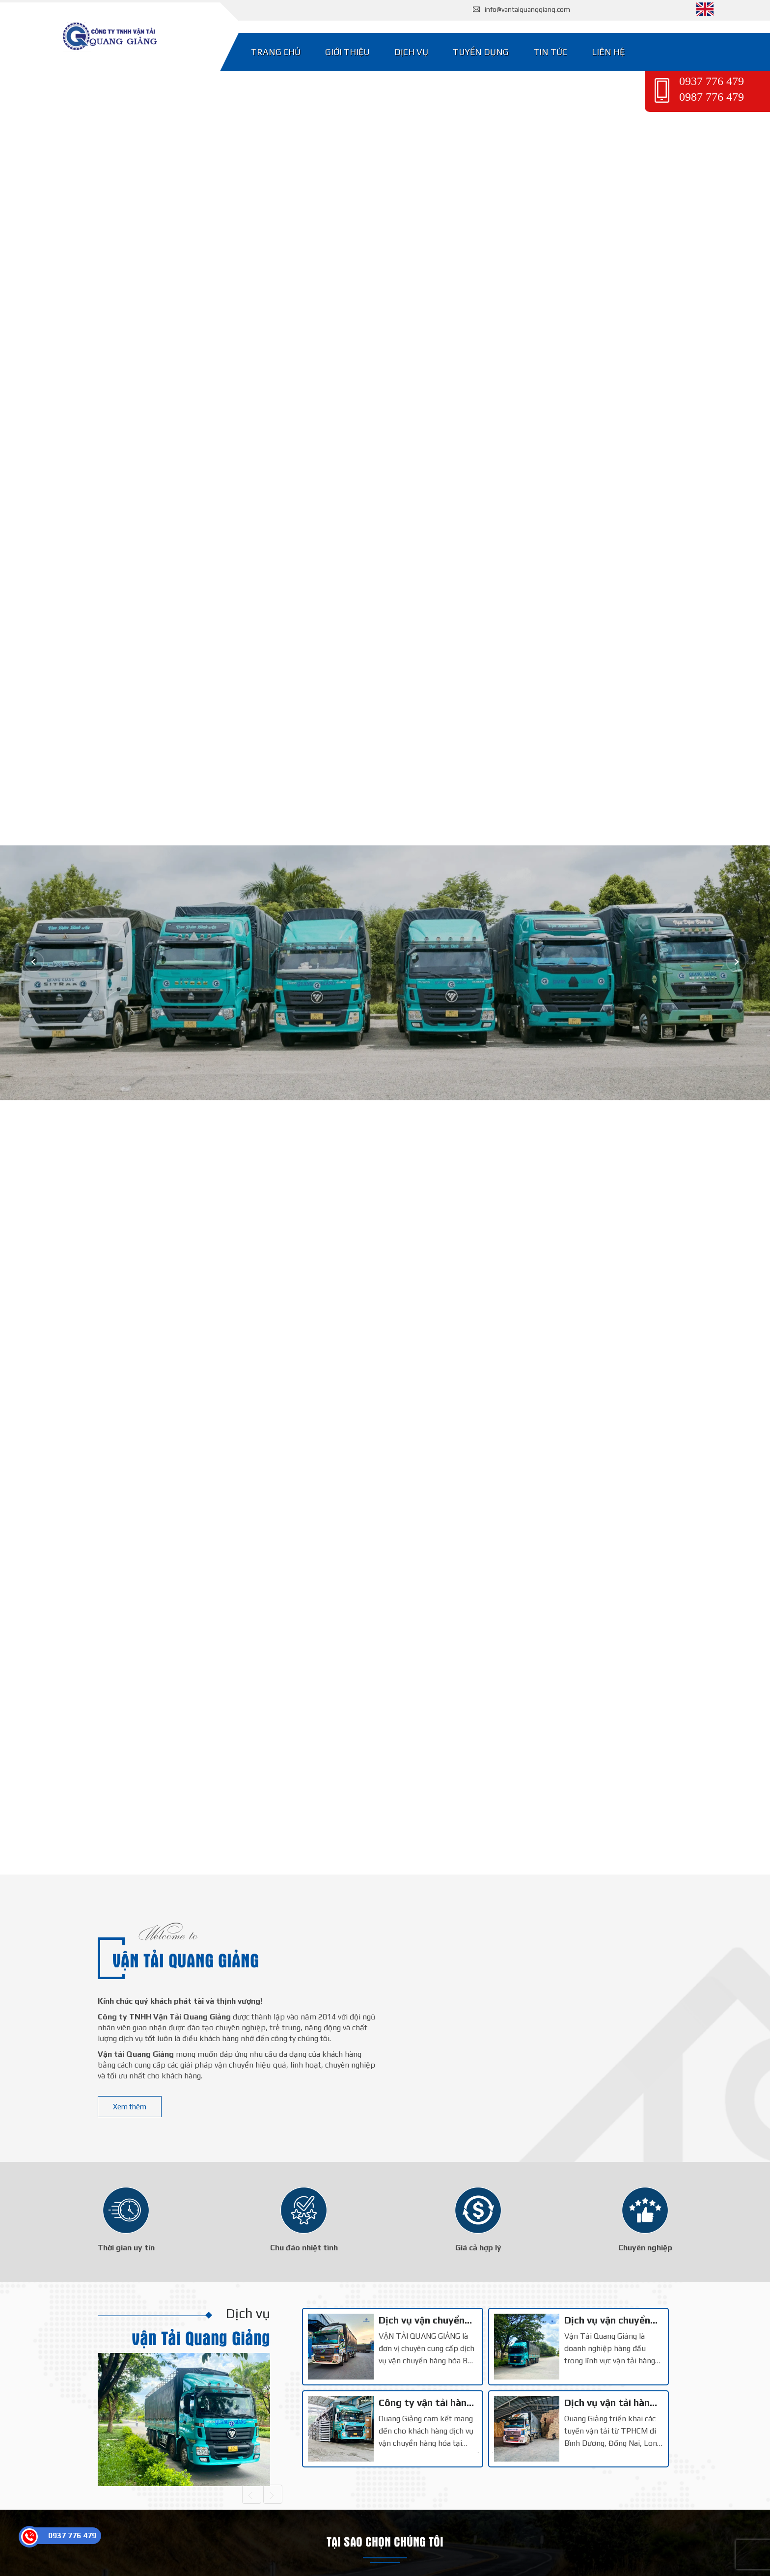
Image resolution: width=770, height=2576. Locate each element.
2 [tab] (493, 2453)
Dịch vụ (411, 52)
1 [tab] (478, 2453)
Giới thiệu (347, 52)
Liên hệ (608, 52)
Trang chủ (276, 52)
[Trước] (251, 2494)
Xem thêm (129, 2106)
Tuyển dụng (481, 52)
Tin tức (550, 52)
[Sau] (272, 2494)
